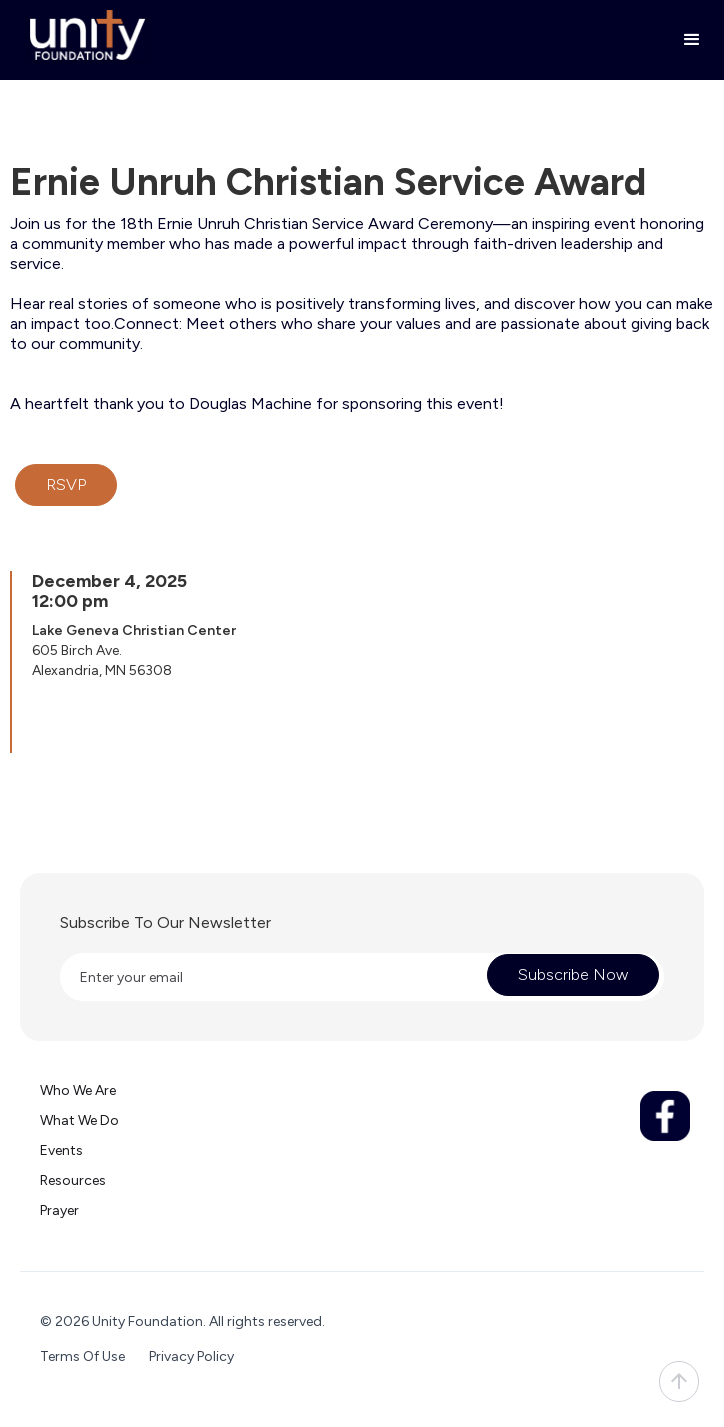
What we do (79, 1120)
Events (61, 1150)
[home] (82, 35)
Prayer (59, 1210)
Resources (73, 1180)
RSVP (66, 484)
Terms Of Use (82, 1356)
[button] (683, 40)
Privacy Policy (191, 1356)
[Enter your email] (266, 977)
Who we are (78, 1090)
